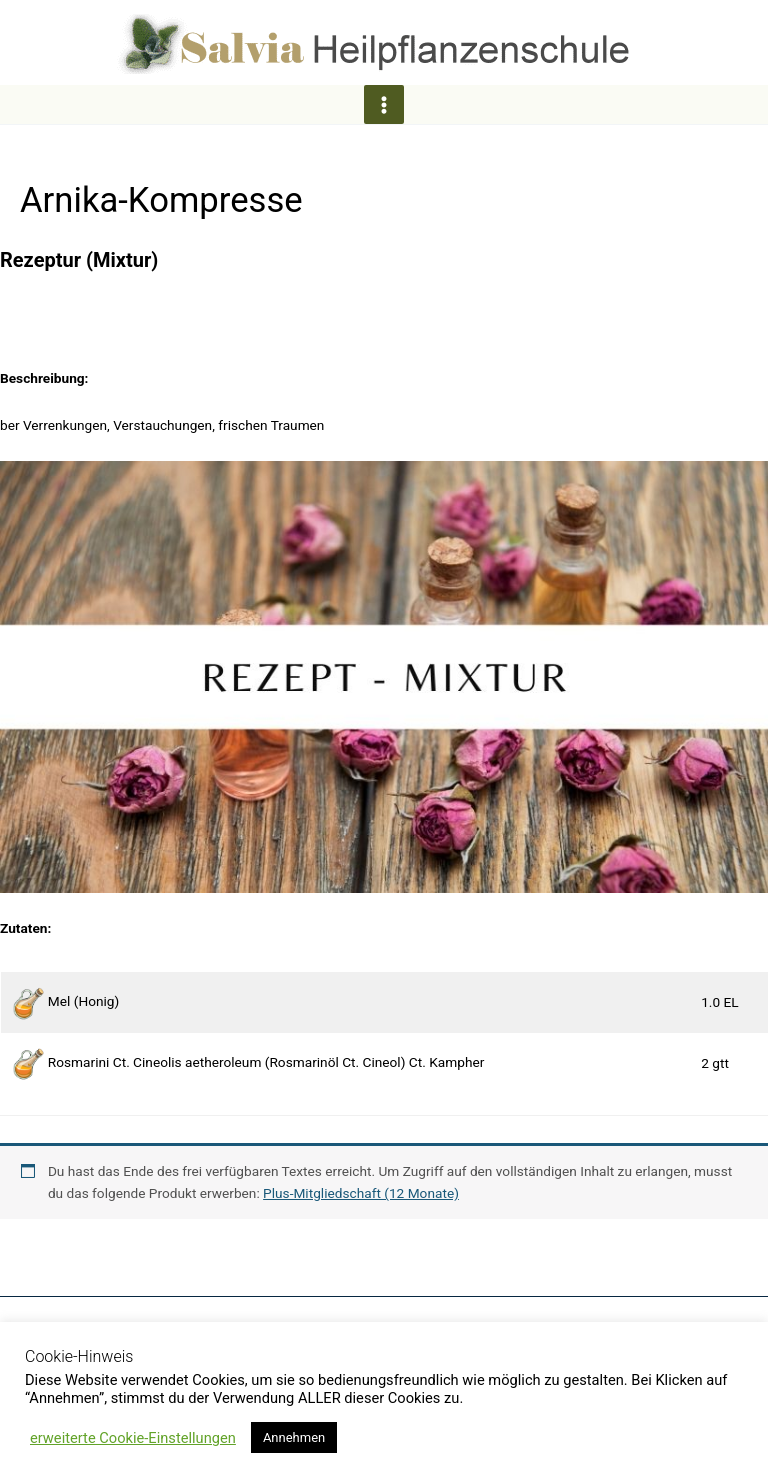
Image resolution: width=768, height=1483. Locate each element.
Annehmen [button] (294, 1437)
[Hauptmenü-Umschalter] (383, 106)
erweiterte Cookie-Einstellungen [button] (133, 1438)
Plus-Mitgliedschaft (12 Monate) (361, 1196)
